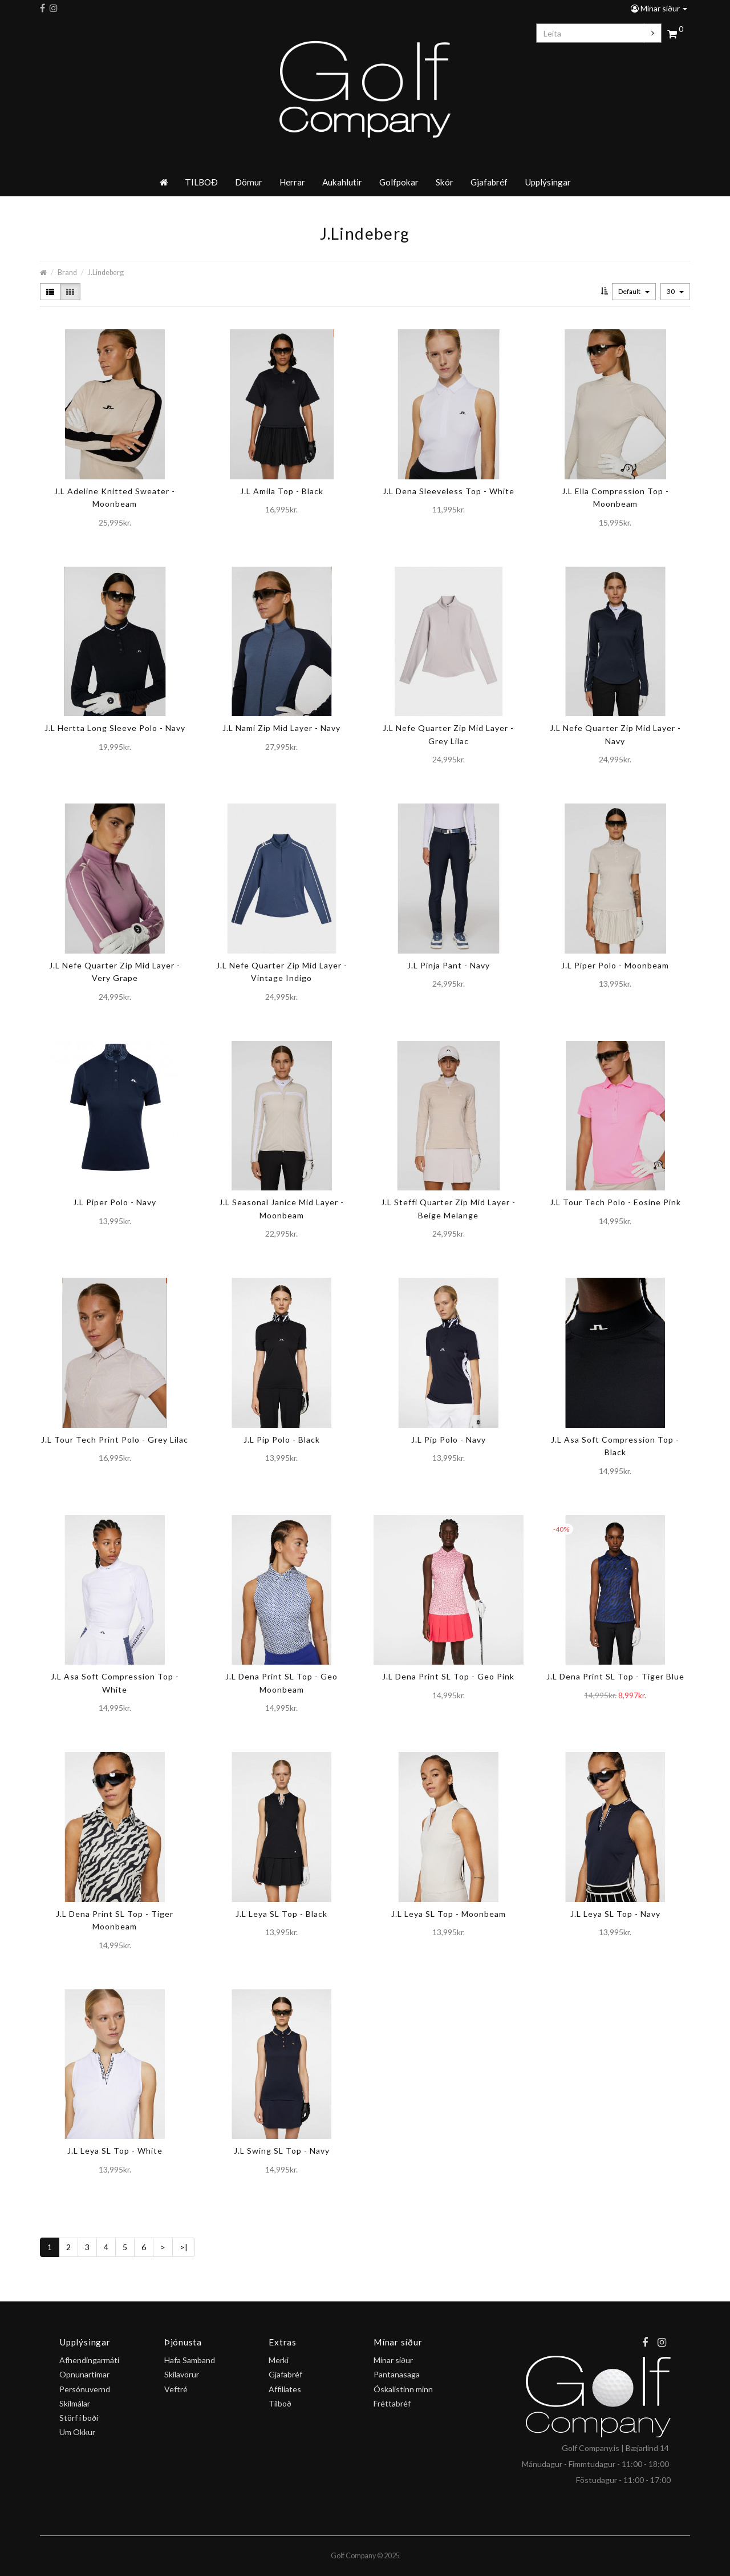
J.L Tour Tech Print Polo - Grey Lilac (114, 1439)
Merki (279, 2360)
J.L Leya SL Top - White (115, 2150)
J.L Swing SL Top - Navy (282, 2150)
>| (184, 2247)
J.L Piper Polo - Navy (114, 1202)
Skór (444, 182)
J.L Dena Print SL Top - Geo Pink (448, 1676)
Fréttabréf (392, 2403)
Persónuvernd (84, 2389)
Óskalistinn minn (403, 2389)
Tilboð (280, 2403)
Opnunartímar (84, 2374)
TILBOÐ (201, 182)
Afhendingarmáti (89, 2360)
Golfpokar (399, 182)
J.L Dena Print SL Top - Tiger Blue (615, 1676)
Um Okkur (77, 2432)
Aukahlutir (342, 182)
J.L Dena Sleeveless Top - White (448, 491)
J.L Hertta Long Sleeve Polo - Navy (114, 728)
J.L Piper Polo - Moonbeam (615, 965)
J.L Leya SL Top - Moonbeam (448, 1914)
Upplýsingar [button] (548, 182)
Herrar (292, 182)
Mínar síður (659, 8)
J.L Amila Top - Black (281, 491)
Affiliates (285, 2389)
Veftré (176, 2389)
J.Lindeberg (106, 272)
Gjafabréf (489, 182)
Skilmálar (74, 2403)
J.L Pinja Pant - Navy (448, 965)
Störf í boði (78, 2417)
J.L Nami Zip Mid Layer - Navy (281, 728)
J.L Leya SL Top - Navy (615, 1914)
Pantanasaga (397, 2374)
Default (634, 291)
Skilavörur (181, 2374)
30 (675, 291)
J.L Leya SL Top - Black (281, 1914)
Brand (67, 272)
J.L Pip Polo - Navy (448, 1439)
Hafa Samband (189, 2360)
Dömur (248, 182)
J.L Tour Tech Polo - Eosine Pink (615, 1202)
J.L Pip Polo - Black (282, 1439)
